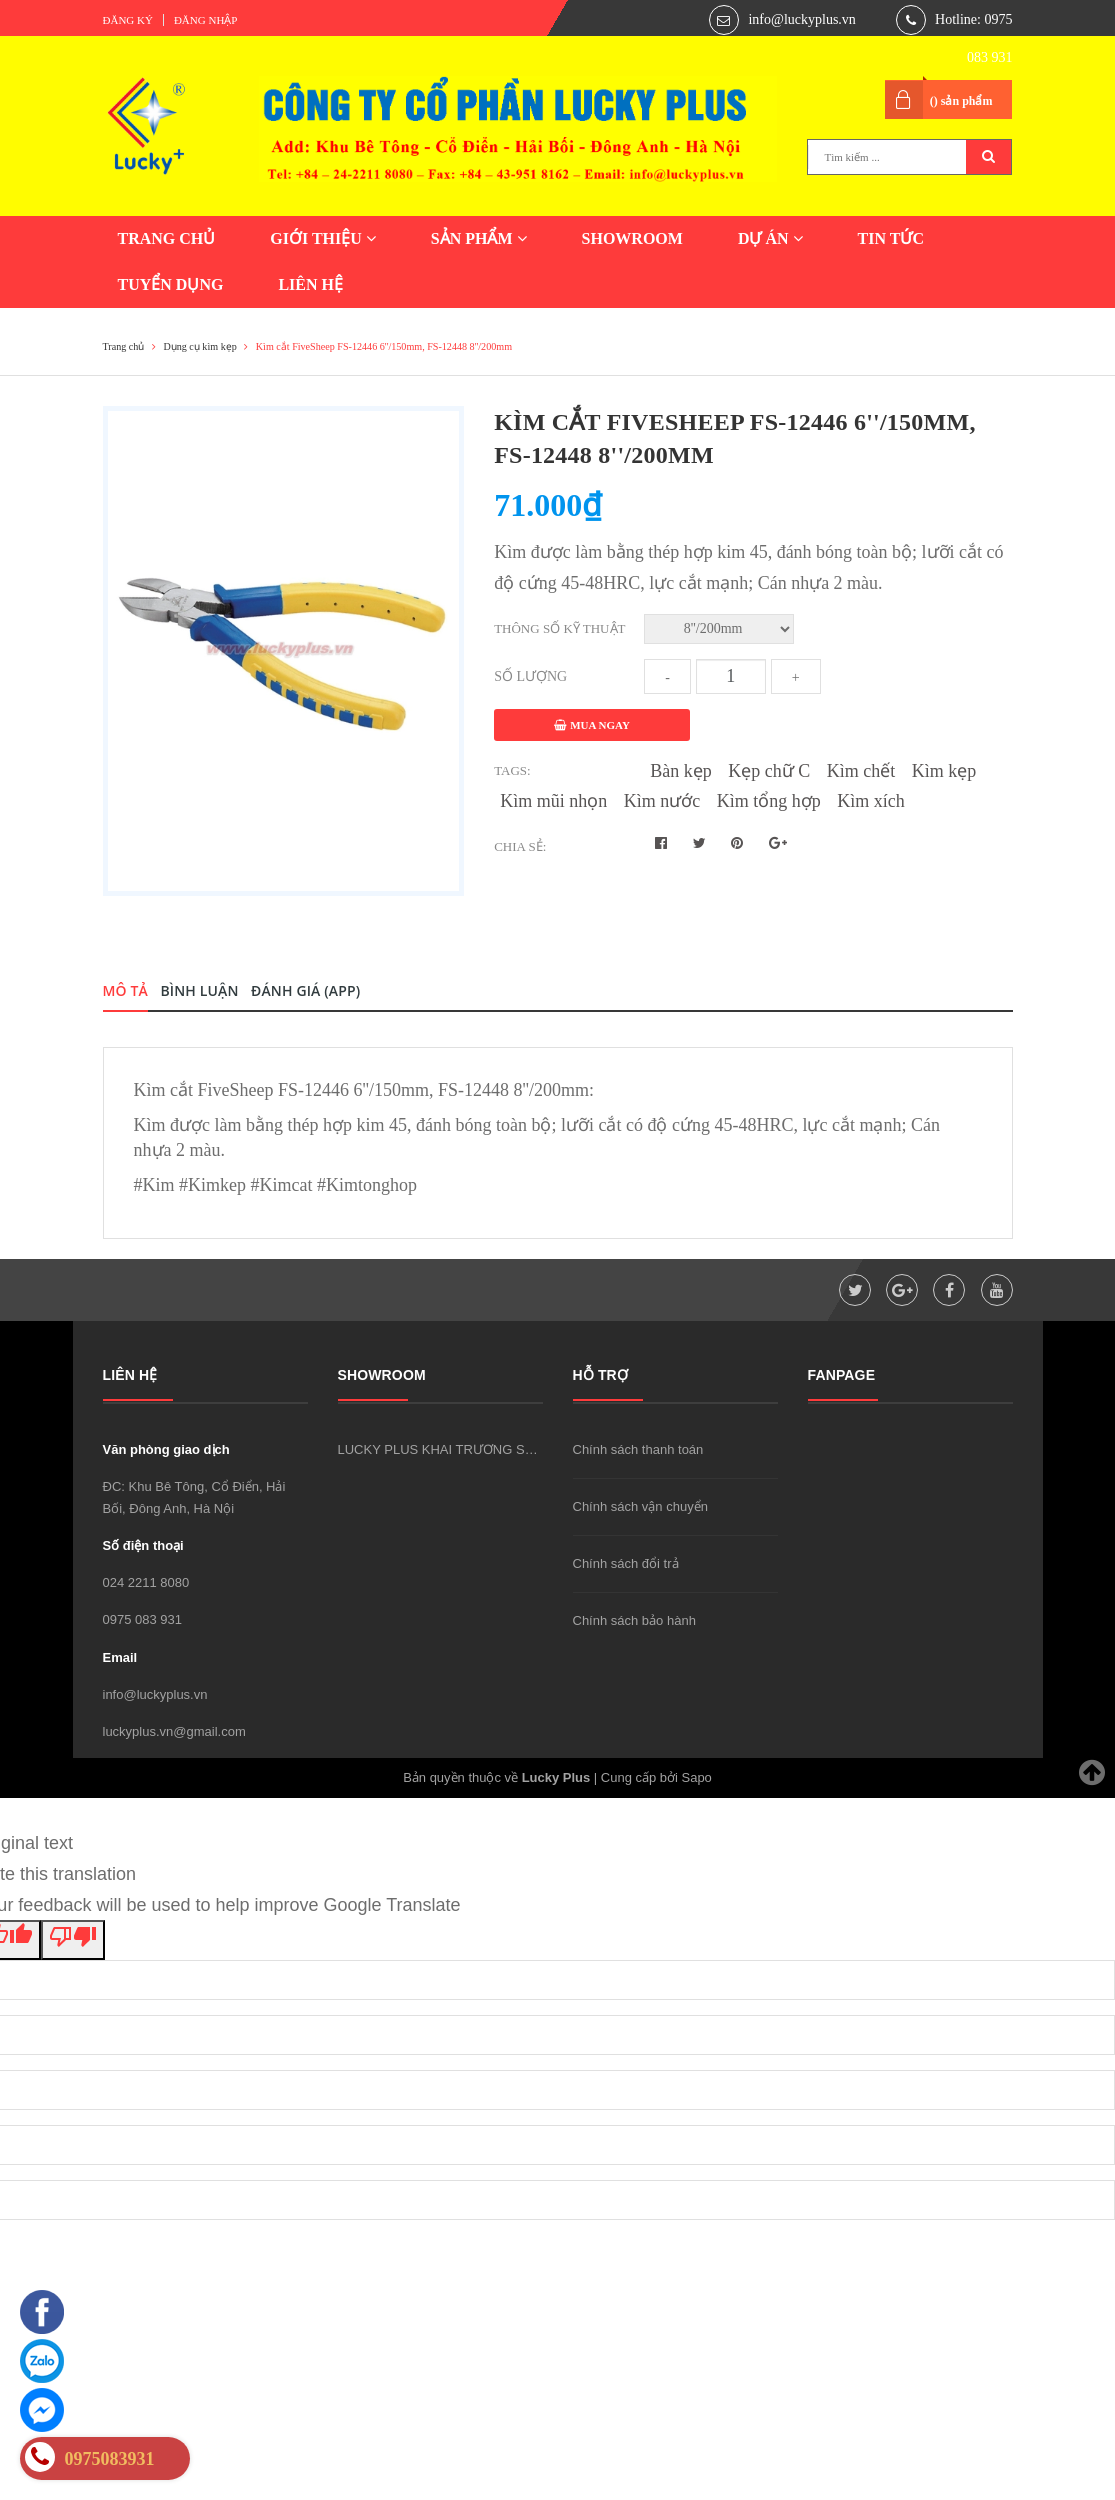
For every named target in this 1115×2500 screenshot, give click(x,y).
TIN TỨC (891, 238)
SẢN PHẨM (479, 238)
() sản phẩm (961, 101)
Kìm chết (861, 771)
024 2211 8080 (146, 1582)
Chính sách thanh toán (638, 1449)
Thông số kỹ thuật (559, 628)
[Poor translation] (73, 1940)
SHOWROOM (632, 238)
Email (120, 1657)
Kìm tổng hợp (769, 801)
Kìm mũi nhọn (553, 801)
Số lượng (530, 676)
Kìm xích (871, 801)
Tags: (512, 770)
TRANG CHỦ (167, 238)
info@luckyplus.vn (801, 19)
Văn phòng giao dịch (166, 1449)
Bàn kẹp (681, 771)
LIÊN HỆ (310, 284)
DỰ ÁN (770, 238)
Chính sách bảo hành (634, 1620)
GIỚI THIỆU (323, 238)
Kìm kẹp (944, 771)
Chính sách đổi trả (626, 1563)
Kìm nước (662, 801)
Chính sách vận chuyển (640, 1506)
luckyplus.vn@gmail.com (174, 1731)
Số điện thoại (143, 1545)
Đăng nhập (206, 20)
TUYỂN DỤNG (171, 284)
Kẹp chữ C (769, 771)
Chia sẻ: (520, 846)
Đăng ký (128, 20)
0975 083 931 (143, 1619)
